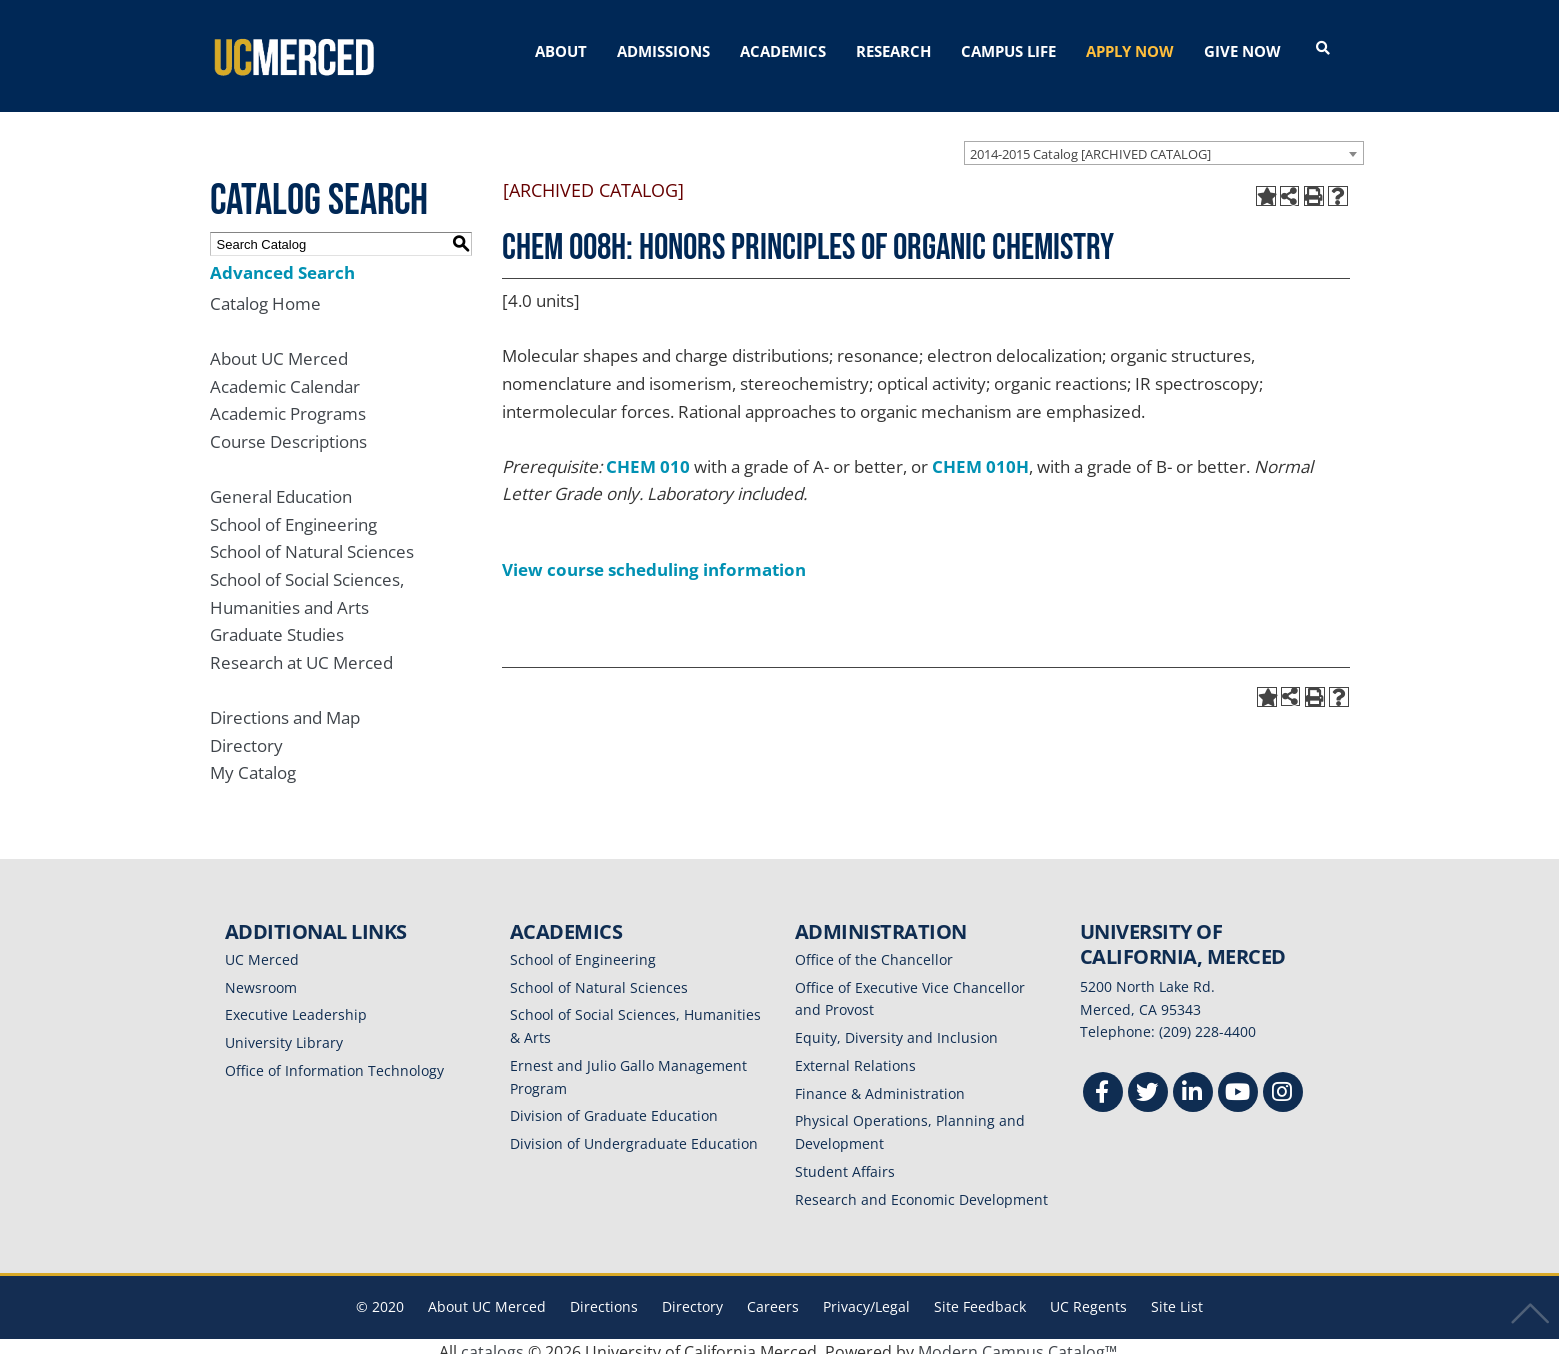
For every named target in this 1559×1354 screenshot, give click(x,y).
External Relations (855, 1053)
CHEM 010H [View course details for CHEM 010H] (980, 454)
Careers (773, 1295)
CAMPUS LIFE (1008, 51)
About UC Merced (279, 346)
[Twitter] (1148, 1083)
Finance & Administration (880, 1081)
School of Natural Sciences (312, 540)
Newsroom (261, 975)
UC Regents (1088, 1295)
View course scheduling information (654, 557)
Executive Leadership (296, 1003)
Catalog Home (265, 291)
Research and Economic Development (921, 1187)
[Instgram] (1283, 1083)
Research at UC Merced (301, 650)
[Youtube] (1238, 1083)
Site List (1177, 1295)
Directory (246, 733)
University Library (284, 1031)
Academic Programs (288, 402)
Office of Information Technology (334, 1058)
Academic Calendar (285, 374)
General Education (281, 484)
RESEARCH (893, 51)
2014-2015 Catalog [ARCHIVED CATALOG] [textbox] (1090, 142)
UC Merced (262, 947)
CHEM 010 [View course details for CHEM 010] (648, 454)
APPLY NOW (1130, 51)
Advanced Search (282, 260)
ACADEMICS (783, 51)
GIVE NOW (1242, 51)
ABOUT (561, 51)
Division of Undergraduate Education (634, 1132)
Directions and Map (285, 705)
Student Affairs (845, 1159)
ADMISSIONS (663, 51)
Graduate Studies (277, 623)
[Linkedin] (1193, 1083)
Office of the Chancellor (874, 947)
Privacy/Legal (866, 1295)
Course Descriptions (288, 429)
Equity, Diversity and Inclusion (896, 1026)
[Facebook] (1103, 1083)
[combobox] (1164, 141)
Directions (604, 1295)
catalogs (492, 1341)
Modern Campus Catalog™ (1017, 1341)
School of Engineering (293, 512)
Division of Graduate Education (614, 1104)
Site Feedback (980, 1295)
